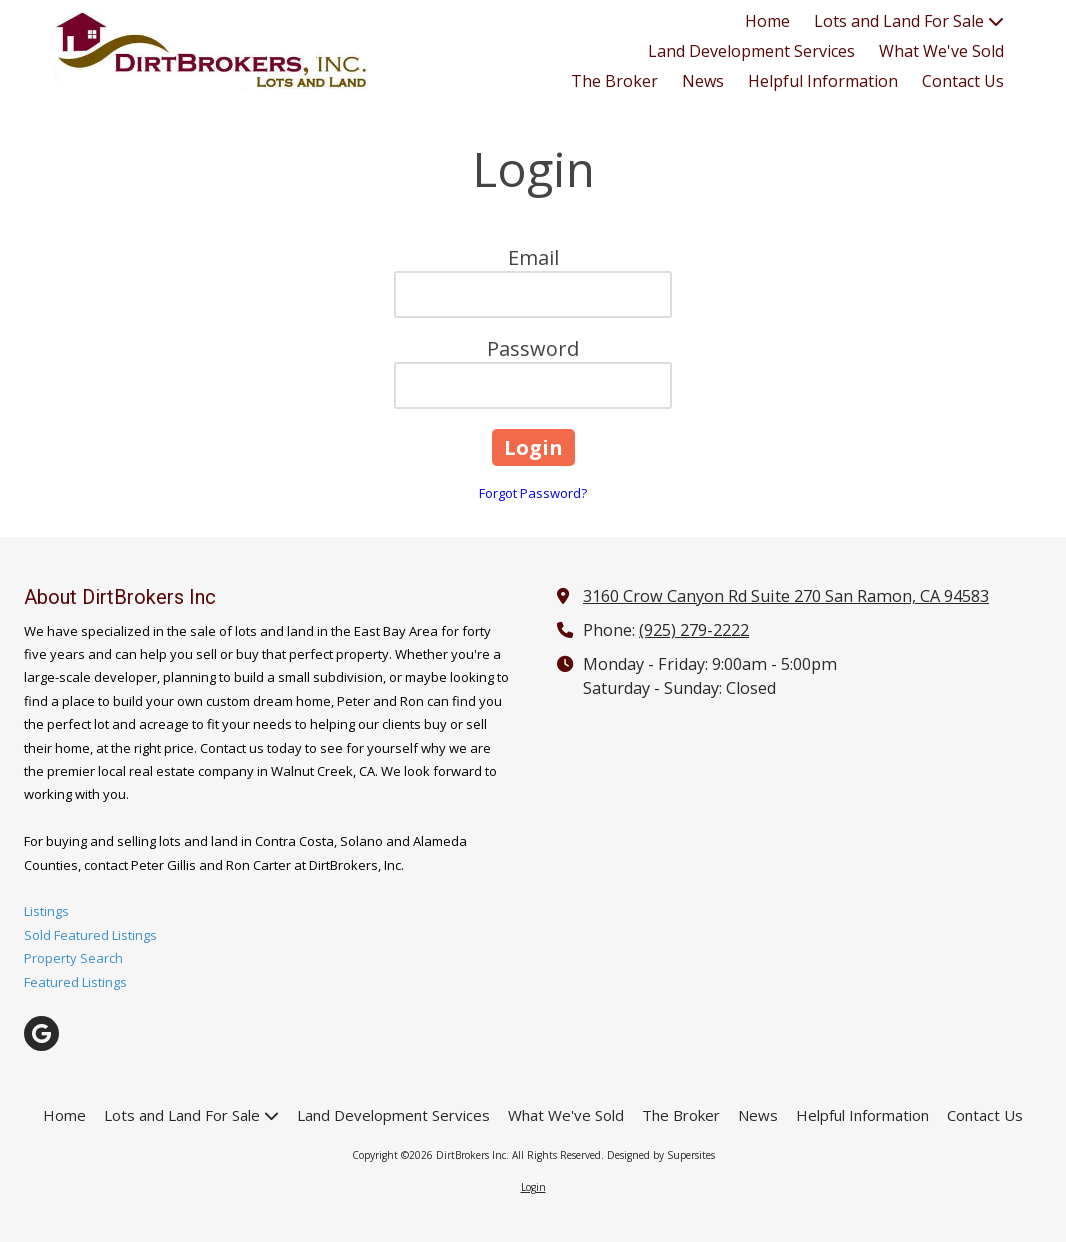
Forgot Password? (533, 493)
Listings (46, 911)
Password (533, 348)
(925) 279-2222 (694, 630)
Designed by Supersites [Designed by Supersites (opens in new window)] (661, 1155)
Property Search (73, 958)
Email (533, 257)
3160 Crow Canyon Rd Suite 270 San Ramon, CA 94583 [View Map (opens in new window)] (786, 596)
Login (533, 1187)
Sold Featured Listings (90, 935)
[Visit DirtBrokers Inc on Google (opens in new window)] (41, 1033)
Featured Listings (75, 982)
